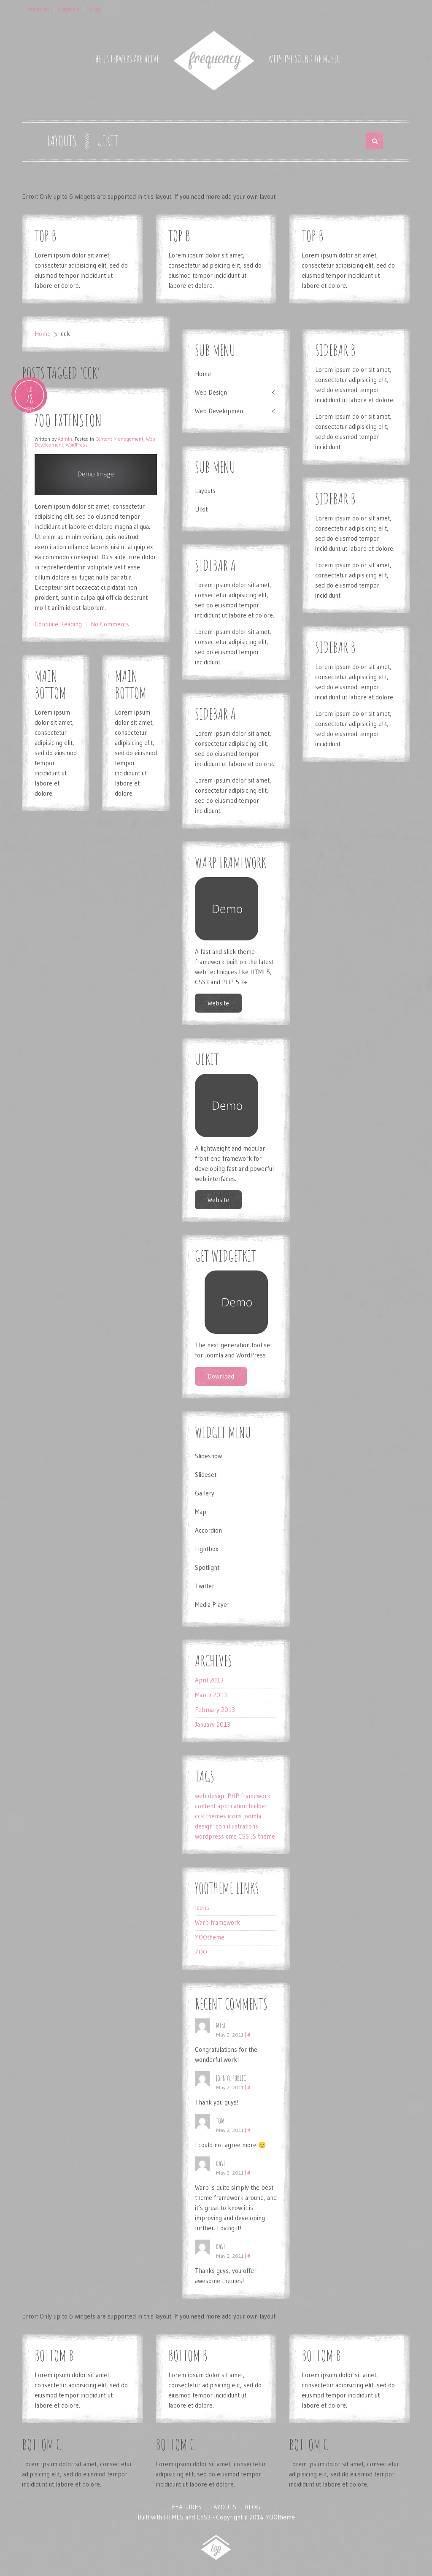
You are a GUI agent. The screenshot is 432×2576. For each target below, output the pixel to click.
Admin (65, 439)
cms (231, 1836)
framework (255, 1796)
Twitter (204, 1586)
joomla (252, 1816)
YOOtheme (209, 1937)
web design (210, 1796)
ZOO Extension (68, 420)
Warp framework (217, 1922)
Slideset (205, 1475)
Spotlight (207, 1567)
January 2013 (212, 1724)
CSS (243, 1836)
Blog (94, 9)
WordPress (77, 445)
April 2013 (209, 1680)
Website (218, 1003)
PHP (233, 1796)
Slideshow (208, 1456)
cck (199, 1816)
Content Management (119, 439)
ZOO (201, 1952)
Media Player (212, 1605)
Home (43, 334)
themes (216, 1816)
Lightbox (207, 1549)
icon (219, 1826)
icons (235, 1816)
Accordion (208, 1530)
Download (221, 1376)
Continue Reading (58, 624)
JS (253, 1836)
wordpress (209, 1836)
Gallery (204, 1493)
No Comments (110, 624)
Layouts (69, 9)
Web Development (220, 411)
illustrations (242, 1826)
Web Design (211, 392)
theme (266, 1836)
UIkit (107, 141)
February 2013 (215, 1710)
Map (200, 1512)
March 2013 (211, 1695)
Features (38, 9)
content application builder (231, 1806)
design (204, 1826)
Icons (202, 1908)
